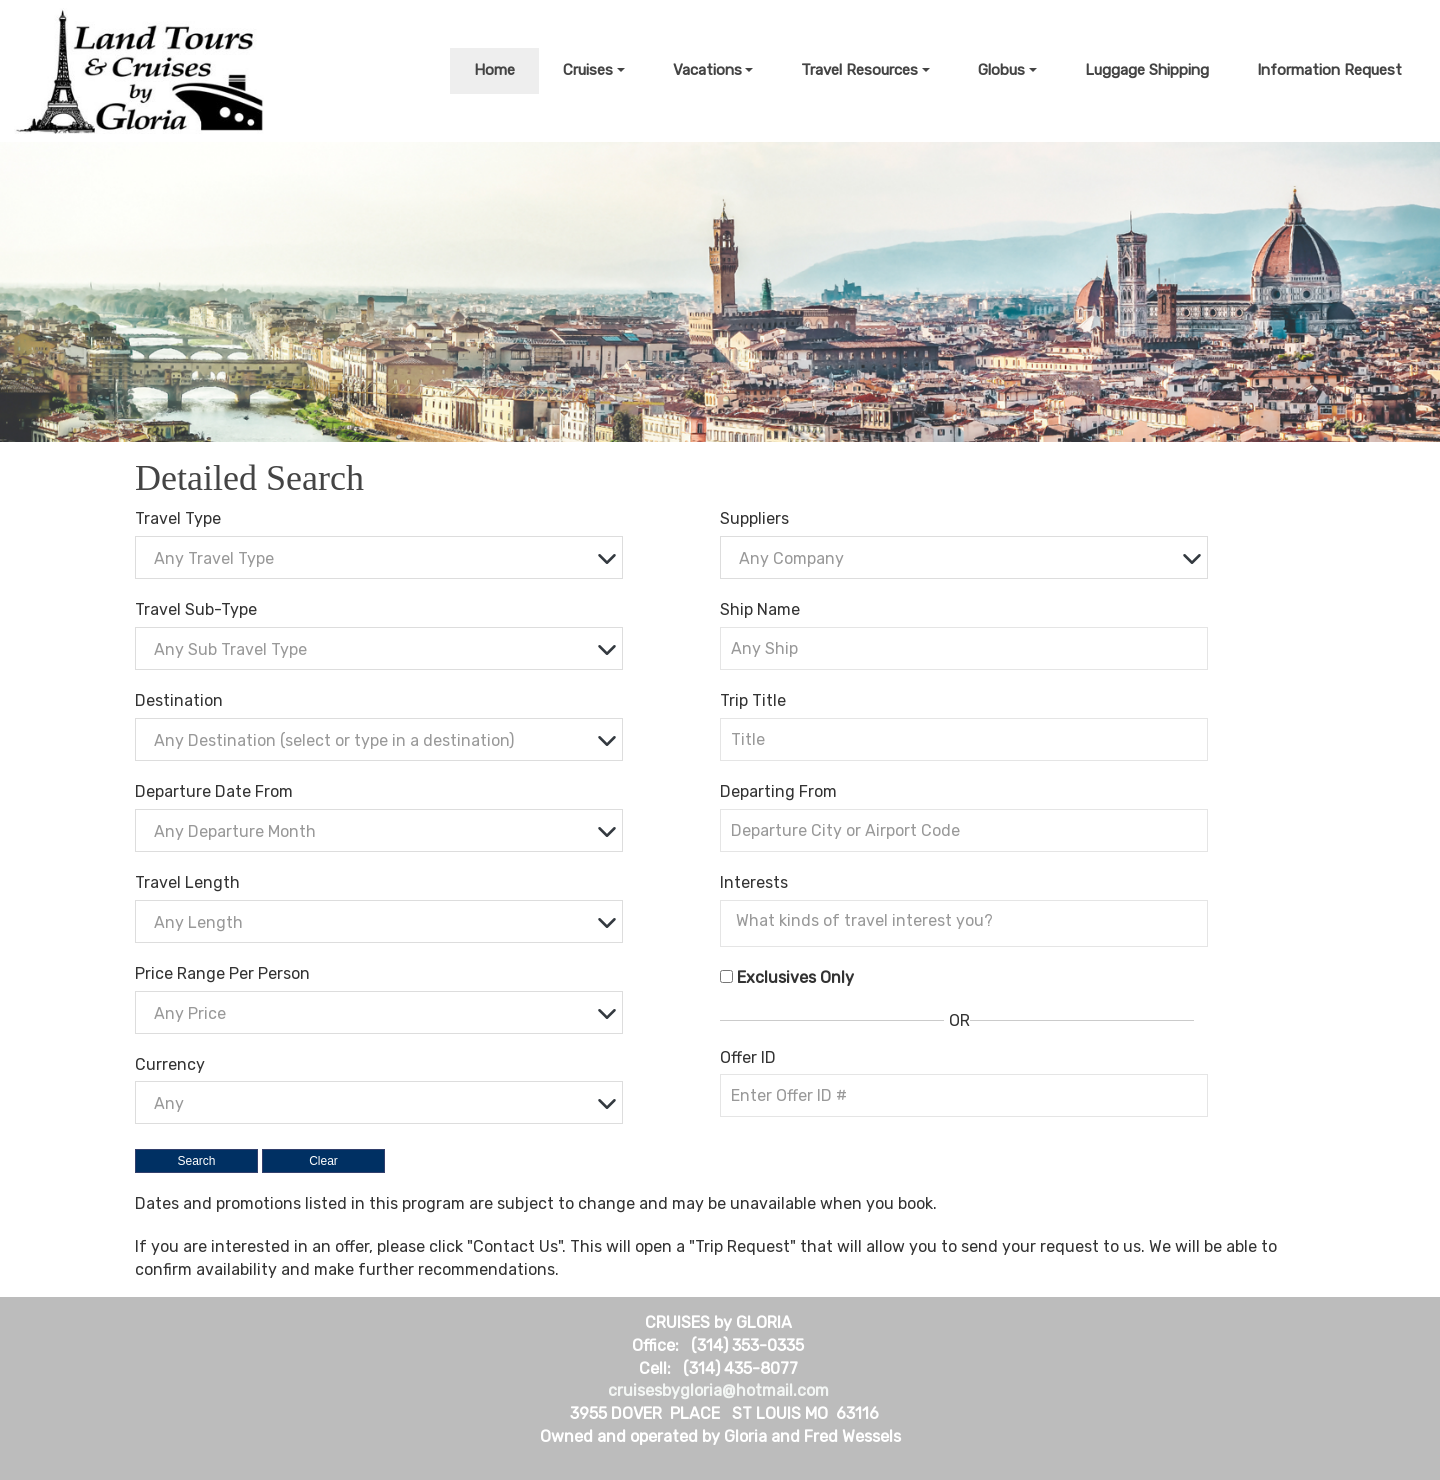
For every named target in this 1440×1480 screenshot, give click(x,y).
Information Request (1329, 70)
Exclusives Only (795, 977)
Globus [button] (1001, 70)
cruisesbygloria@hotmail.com (718, 1390)
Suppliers (754, 518)
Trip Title (753, 700)
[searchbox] (969, 921)
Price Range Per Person (222, 973)
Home (494, 70)
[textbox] (384, 558)
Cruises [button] (588, 70)
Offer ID (748, 1057)
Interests (754, 882)
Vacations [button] (707, 70)
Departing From (778, 791)
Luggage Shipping (1147, 70)
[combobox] (379, 557)
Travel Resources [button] (859, 70)
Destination (179, 700)
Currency (170, 1064)
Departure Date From (214, 791)
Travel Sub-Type (196, 609)
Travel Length (187, 882)
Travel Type (178, 518)
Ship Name (760, 609)
